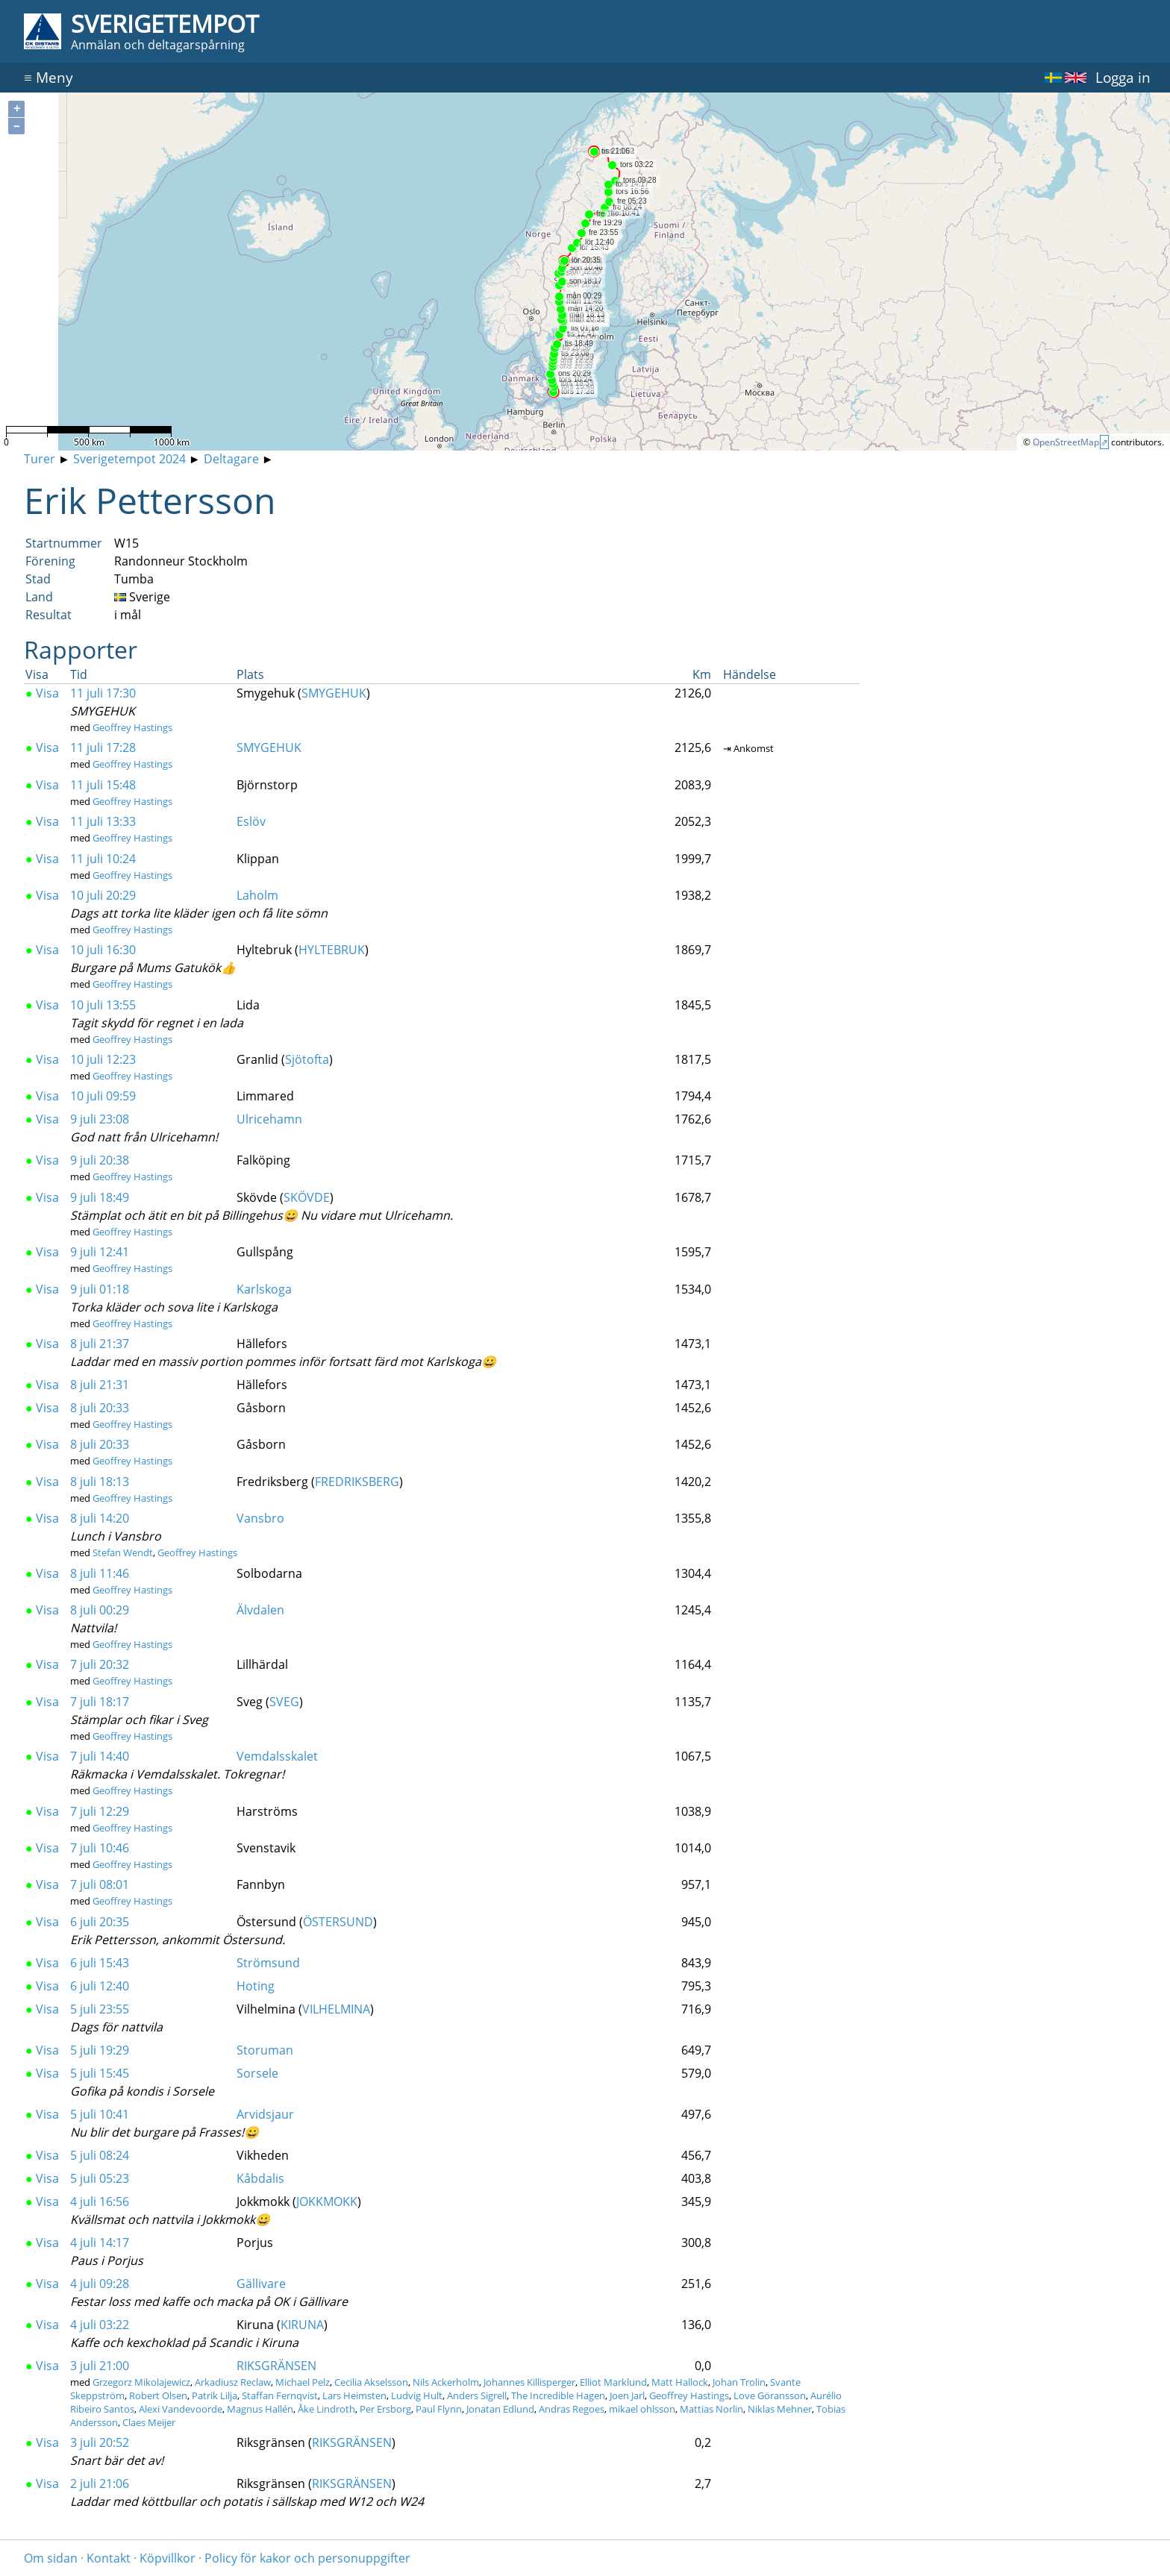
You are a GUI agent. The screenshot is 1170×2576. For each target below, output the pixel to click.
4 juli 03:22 (99, 2324)
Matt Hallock (679, 2382)
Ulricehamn (269, 1119)
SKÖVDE (307, 1197)
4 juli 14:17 (99, 2242)
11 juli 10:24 (103, 858)
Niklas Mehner (780, 2409)
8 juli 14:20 (99, 1518)
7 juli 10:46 (99, 1848)
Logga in (1123, 77)
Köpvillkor (167, 2558)
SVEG (284, 1701)
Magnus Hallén (260, 2409)
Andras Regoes (571, 2409)
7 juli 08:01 (99, 1884)
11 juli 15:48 (103, 785)
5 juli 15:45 (99, 2073)
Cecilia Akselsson (371, 2382)
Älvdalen (260, 1610)
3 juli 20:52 (99, 2442)
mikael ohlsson (642, 2409)
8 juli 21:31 (99, 1384)
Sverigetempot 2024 (129, 459)
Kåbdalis (260, 2178)
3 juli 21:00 (99, 2365)
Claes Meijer (148, 2422)
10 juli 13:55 (103, 1005)
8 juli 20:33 (99, 1408)
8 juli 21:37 (99, 1343)
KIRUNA (302, 2324)
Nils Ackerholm (446, 2382)
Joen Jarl (627, 2395)
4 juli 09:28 (99, 2283)
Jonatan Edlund (500, 2409)
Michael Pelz (302, 2382)
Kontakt (109, 2558)
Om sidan (51, 2558)
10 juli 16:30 (103, 949)
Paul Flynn (439, 2409)
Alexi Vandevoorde (180, 2409)
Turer (39, 459)
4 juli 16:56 (99, 2201)
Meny (48, 77)
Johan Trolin (739, 2382)
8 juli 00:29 (99, 1610)
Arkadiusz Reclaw (233, 2382)
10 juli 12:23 (103, 1059)
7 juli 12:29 (99, 1811)
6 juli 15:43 (99, 1963)
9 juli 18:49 (99, 1197)
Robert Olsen (158, 2395)
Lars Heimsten (354, 2395)
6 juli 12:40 (99, 1986)
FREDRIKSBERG (357, 1481)
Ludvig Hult (416, 2395)
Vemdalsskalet (277, 1756)
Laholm (257, 895)
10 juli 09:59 (103, 1096)
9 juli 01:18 (99, 1289)
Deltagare (231, 459)
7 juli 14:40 (99, 1756)
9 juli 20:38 (99, 1160)
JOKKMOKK (326, 2201)
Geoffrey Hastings (132, 727)
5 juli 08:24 (99, 2155)
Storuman (265, 2050)
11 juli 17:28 (103, 747)
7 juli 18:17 (99, 1701)
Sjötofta (307, 1059)
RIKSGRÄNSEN (276, 2365)
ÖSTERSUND (338, 1922)
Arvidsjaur (265, 2114)
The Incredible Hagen (558, 2395)
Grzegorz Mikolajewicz (141, 2382)
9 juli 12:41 (99, 1252)
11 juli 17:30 (103, 693)
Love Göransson (769, 2395)
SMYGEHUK (333, 693)
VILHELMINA (336, 2009)
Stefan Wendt (123, 1552)
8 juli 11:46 (99, 1573)
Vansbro (260, 1518)
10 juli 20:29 (103, 895)
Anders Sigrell (477, 2395)
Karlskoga (264, 1289)
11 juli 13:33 (103, 821)
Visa (42, 693)
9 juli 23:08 (99, 1119)
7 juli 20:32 (99, 1664)
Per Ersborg (385, 2409)
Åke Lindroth (326, 2409)
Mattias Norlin (711, 2409)
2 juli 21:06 (99, 2483)
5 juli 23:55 (99, 2009)
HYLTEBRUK (331, 949)
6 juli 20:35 (99, 1922)
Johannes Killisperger (529, 2382)
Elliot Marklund (613, 2382)
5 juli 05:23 (99, 2178)
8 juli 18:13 (99, 1481)
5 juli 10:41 (99, 2114)
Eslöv (251, 821)
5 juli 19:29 (99, 2050)
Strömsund (268, 1963)
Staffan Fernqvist (280, 2395)
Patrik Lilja (214, 2395)
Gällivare (261, 2283)
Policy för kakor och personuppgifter (307, 2558)
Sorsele (257, 2073)
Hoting (256, 1986)
